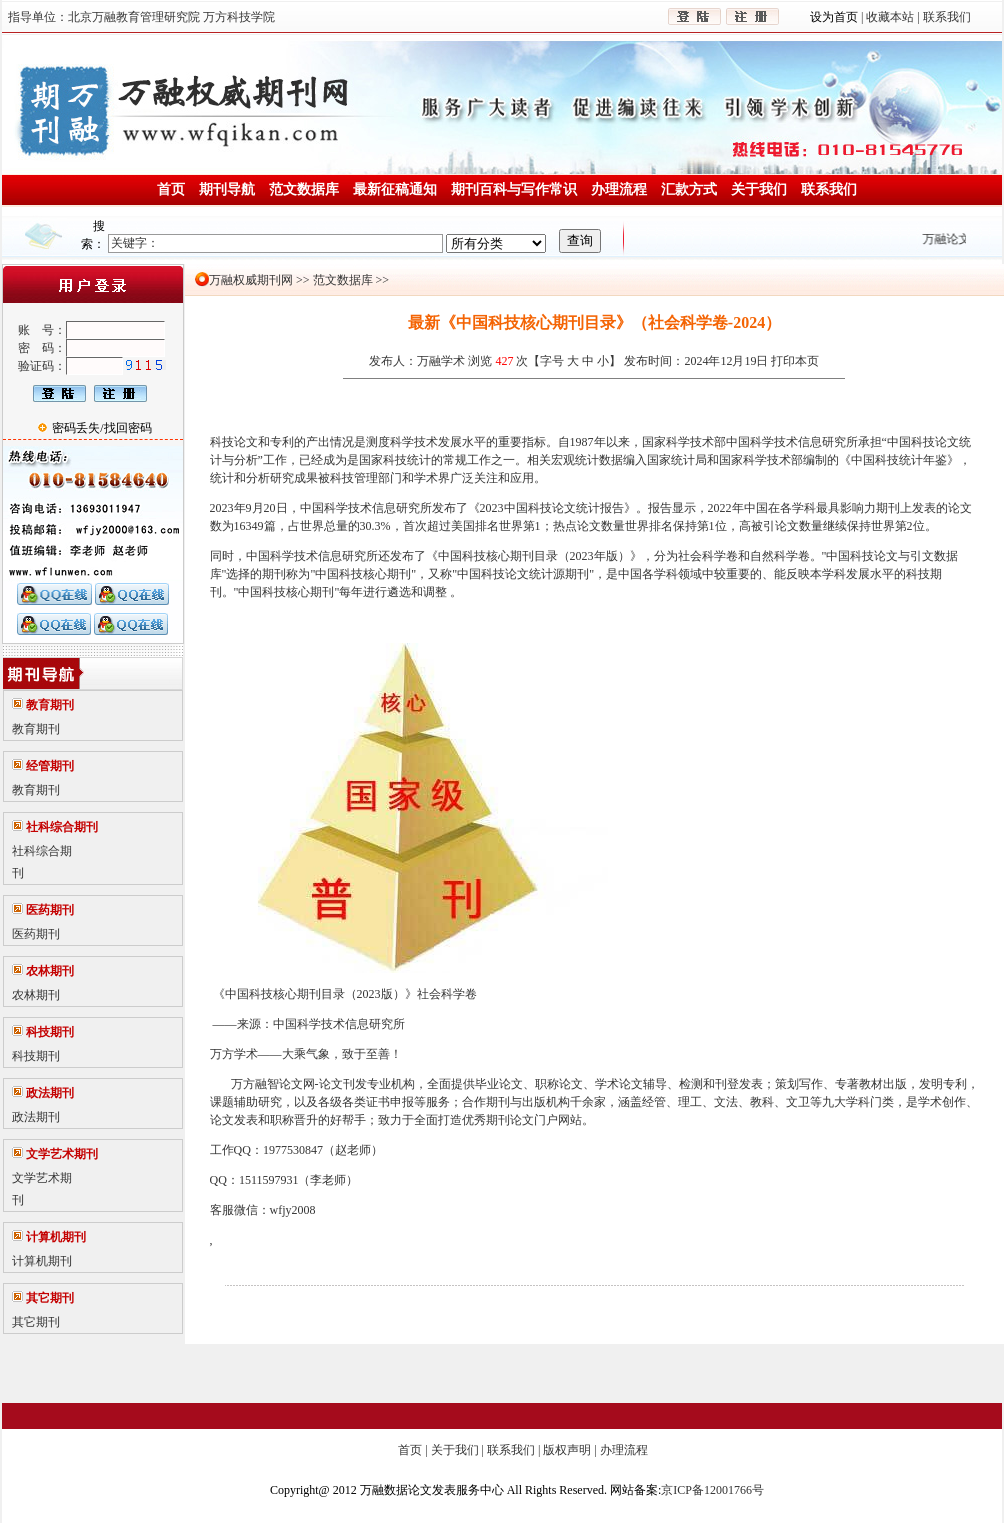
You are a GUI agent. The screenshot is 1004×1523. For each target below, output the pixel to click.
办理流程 (624, 1450)
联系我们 (511, 1450)
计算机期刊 (42, 1261)
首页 (410, 1450)
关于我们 (455, 1450)
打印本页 (795, 361)
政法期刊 (36, 1117)
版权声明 (567, 1450)
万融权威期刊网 (251, 280)
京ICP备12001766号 (712, 1490)
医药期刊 (36, 934)
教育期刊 (36, 729)
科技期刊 (36, 1056)
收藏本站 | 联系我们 (916, 17)
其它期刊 (36, 1322)
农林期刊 (36, 995)
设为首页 (835, 17)
